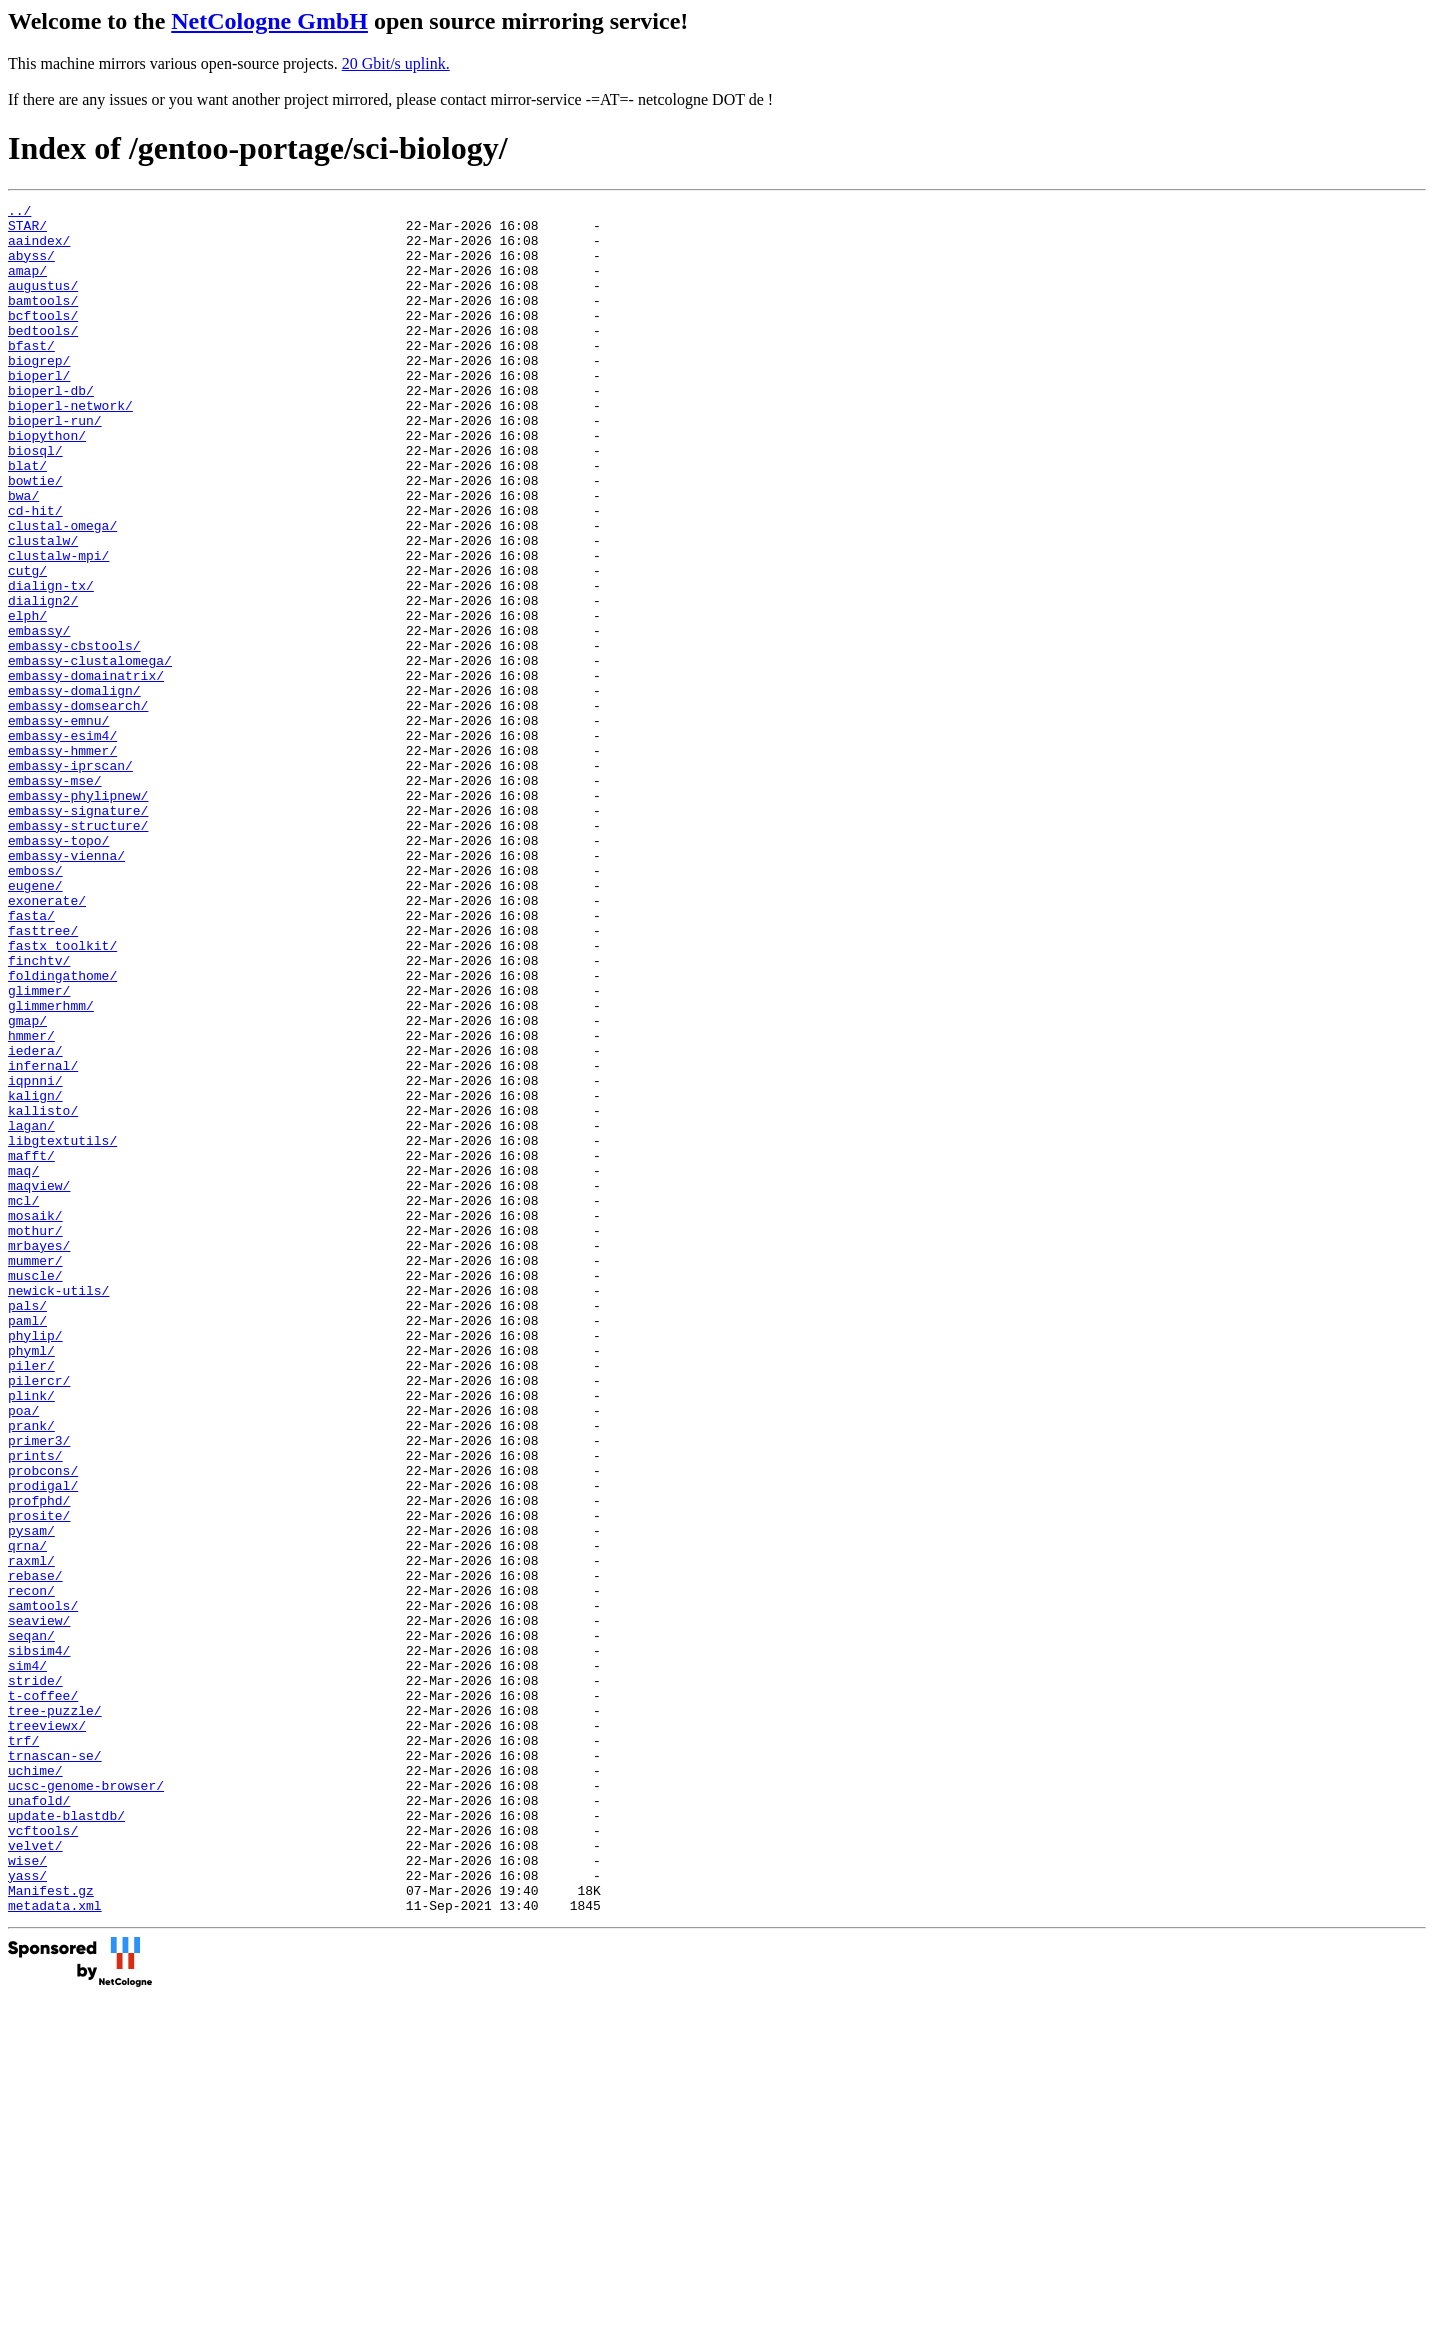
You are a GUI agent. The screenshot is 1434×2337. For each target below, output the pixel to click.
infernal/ (43, 1239)
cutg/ (27, 645)
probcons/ (43, 1725)
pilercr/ (39, 1617)
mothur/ (35, 1437)
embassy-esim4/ (62, 843)
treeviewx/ (47, 2031)
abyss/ (31, 267)
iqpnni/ (35, 1257)
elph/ (27, 699)
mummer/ (35, 1473)
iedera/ (35, 1221)
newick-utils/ (58, 1509)
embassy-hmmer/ (62, 861)
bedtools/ (43, 357)
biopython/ (47, 483)
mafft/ (31, 1347)
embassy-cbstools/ (74, 735)
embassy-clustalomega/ (90, 753)
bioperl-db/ (51, 429)
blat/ (27, 519)
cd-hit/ (35, 573)
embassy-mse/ (55, 897)
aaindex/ (39, 249)
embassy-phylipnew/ (78, 915)
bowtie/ (35, 537)
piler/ (31, 1599)
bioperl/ (39, 411)
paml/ (27, 1545)
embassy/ (39, 717)
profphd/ (39, 1761)
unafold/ (39, 2121)
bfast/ (31, 375)
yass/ (27, 2211)
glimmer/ (39, 1149)
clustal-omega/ (62, 591)
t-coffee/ (43, 1995)
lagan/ (31, 1311)
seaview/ (39, 1905)
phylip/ (35, 1563)
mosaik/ (35, 1419)
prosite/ (39, 1779)
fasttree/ (43, 1077)
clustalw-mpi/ (58, 627)
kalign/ (35, 1275)
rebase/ (35, 1851)
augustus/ (43, 303)
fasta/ (31, 1059)
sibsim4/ (39, 1941)
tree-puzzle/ (55, 2013)
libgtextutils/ (62, 1329)
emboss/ (35, 1005)
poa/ (23, 1653)
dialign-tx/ (51, 663)
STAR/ (27, 231)
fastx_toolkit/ (62, 1095)
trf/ (23, 2049)
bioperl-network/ (70, 447)
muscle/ (35, 1491)
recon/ (31, 1869)
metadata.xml (55, 2247)
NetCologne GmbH (269, 21)
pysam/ (31, 1797)
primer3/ (39, 1689)
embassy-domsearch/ (78, 807)
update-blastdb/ (66, 2139)
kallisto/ (43, 1293)
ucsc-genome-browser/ (86, 2103)
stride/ (35, 1977)
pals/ (27, 1527)
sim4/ (27, 1959)
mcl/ (23, 1401)
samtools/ (43, 1887)
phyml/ (31, 1581)
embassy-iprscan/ (70, 879)
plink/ (31, 1635)
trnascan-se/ (55, 2067)
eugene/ (35, 1023)
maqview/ (39, 1383)
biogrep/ (39, 393)
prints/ (35, 1707)
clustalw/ (43, 609)
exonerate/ (47, 1041)
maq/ (23, 1365)
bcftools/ (43, 339)
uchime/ (35, 2085)
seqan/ (31, 1923)
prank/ (31, 1671)
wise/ (27, 2193)
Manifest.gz (51, 2229)
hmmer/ (31, 1203)
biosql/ (35, 501)
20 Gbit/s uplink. (396, 63)
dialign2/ (43, 681)
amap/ (27, 285)
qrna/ (27, 1815)
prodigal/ (43, 1743)
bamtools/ (43, 321)
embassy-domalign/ (74, 789)
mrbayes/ (39, 1455)
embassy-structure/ (78, 951)
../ (19, 213)
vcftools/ (43, 2157)
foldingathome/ (62, 1131)
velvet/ (35, 2175)
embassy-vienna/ (66, 987)
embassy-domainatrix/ (86, 771)
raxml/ (31, 1833)
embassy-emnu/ (58, 825)
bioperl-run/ (55, 465)
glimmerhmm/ (51, 1167)
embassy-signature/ (78, 933)
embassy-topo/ (58, 969)
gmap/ (27, 1185)
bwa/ (23, 555)
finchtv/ (39, 1113)
